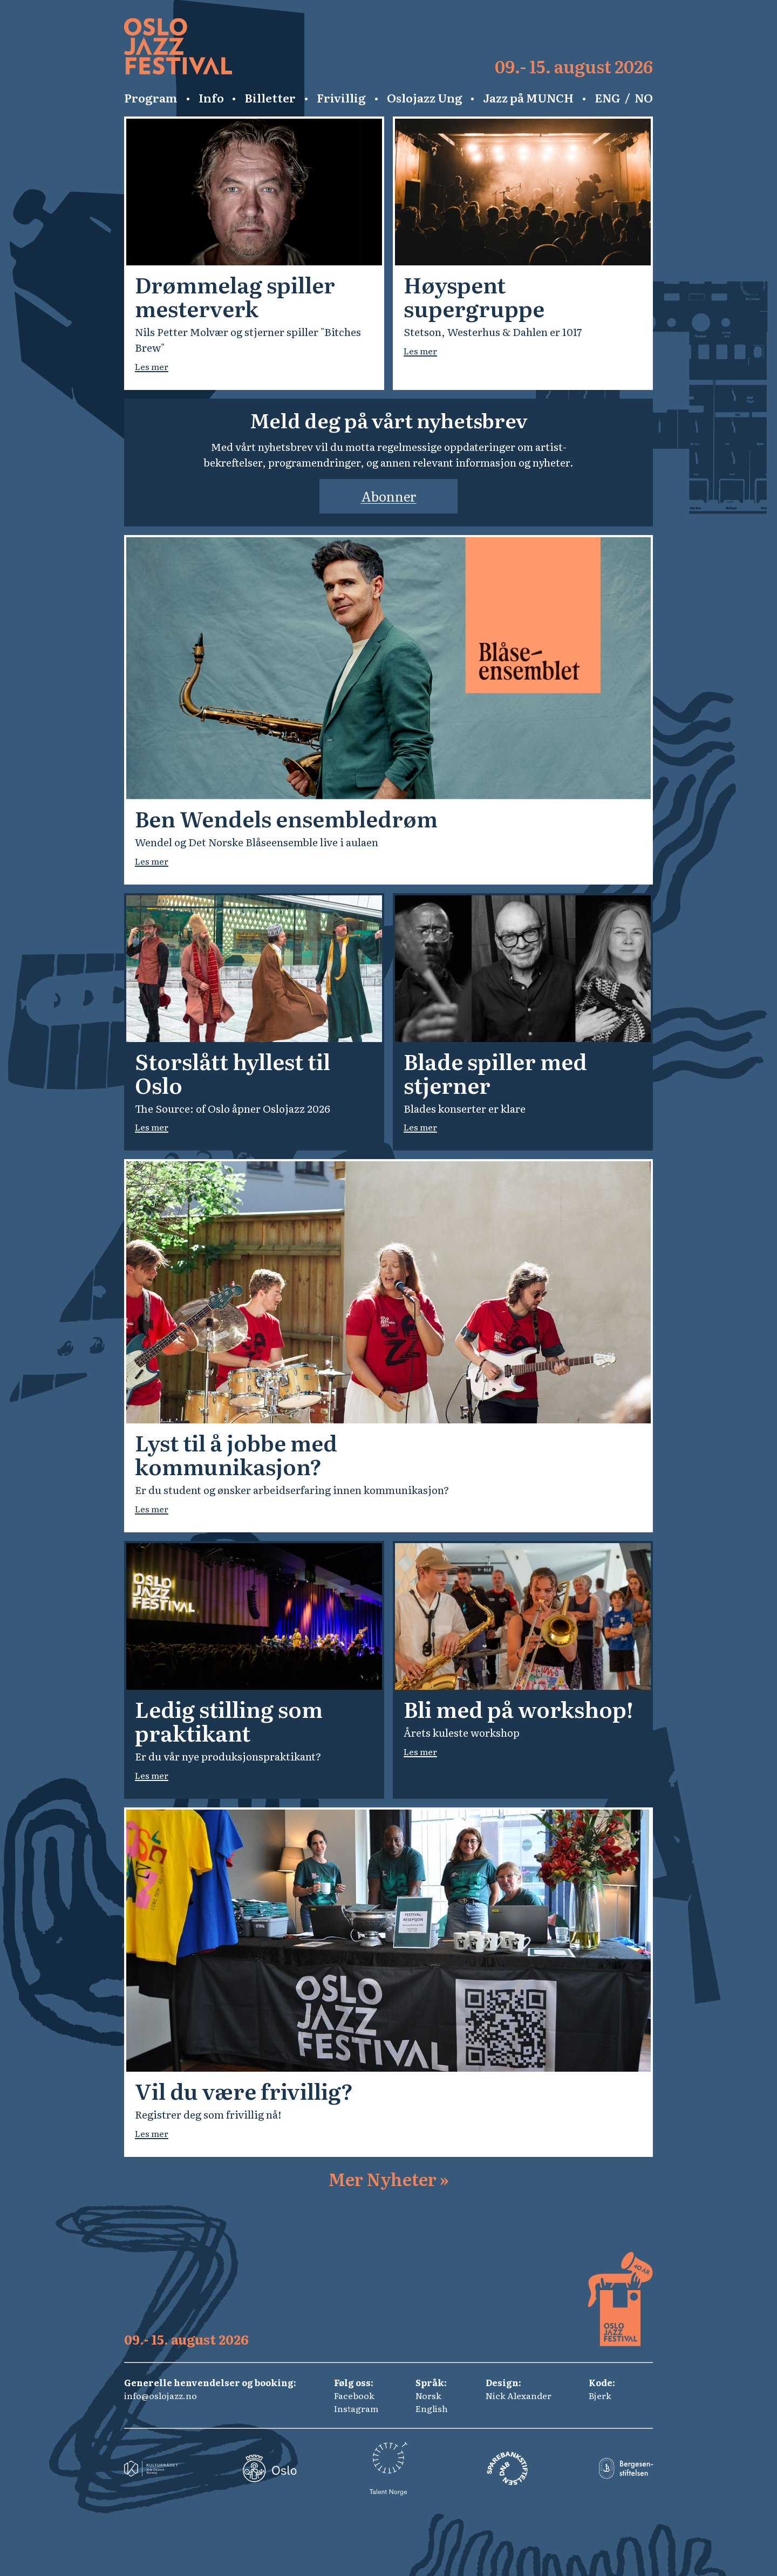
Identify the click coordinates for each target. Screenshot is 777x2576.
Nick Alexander (518, 2395)
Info (211, 97)
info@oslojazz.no (160, 2395)
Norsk (428, 2395)
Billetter (270, 97)
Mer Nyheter (388, 2178)
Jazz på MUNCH (528, 97)
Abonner (389, 496)
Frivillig (341, 97)
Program (151, 97)
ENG (608, 97)
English (431, 2408)
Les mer (151, 366)
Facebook (354, 2395)
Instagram (356, 2408)
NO (644, 97)
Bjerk (600, 2395)
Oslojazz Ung (424, 97)
